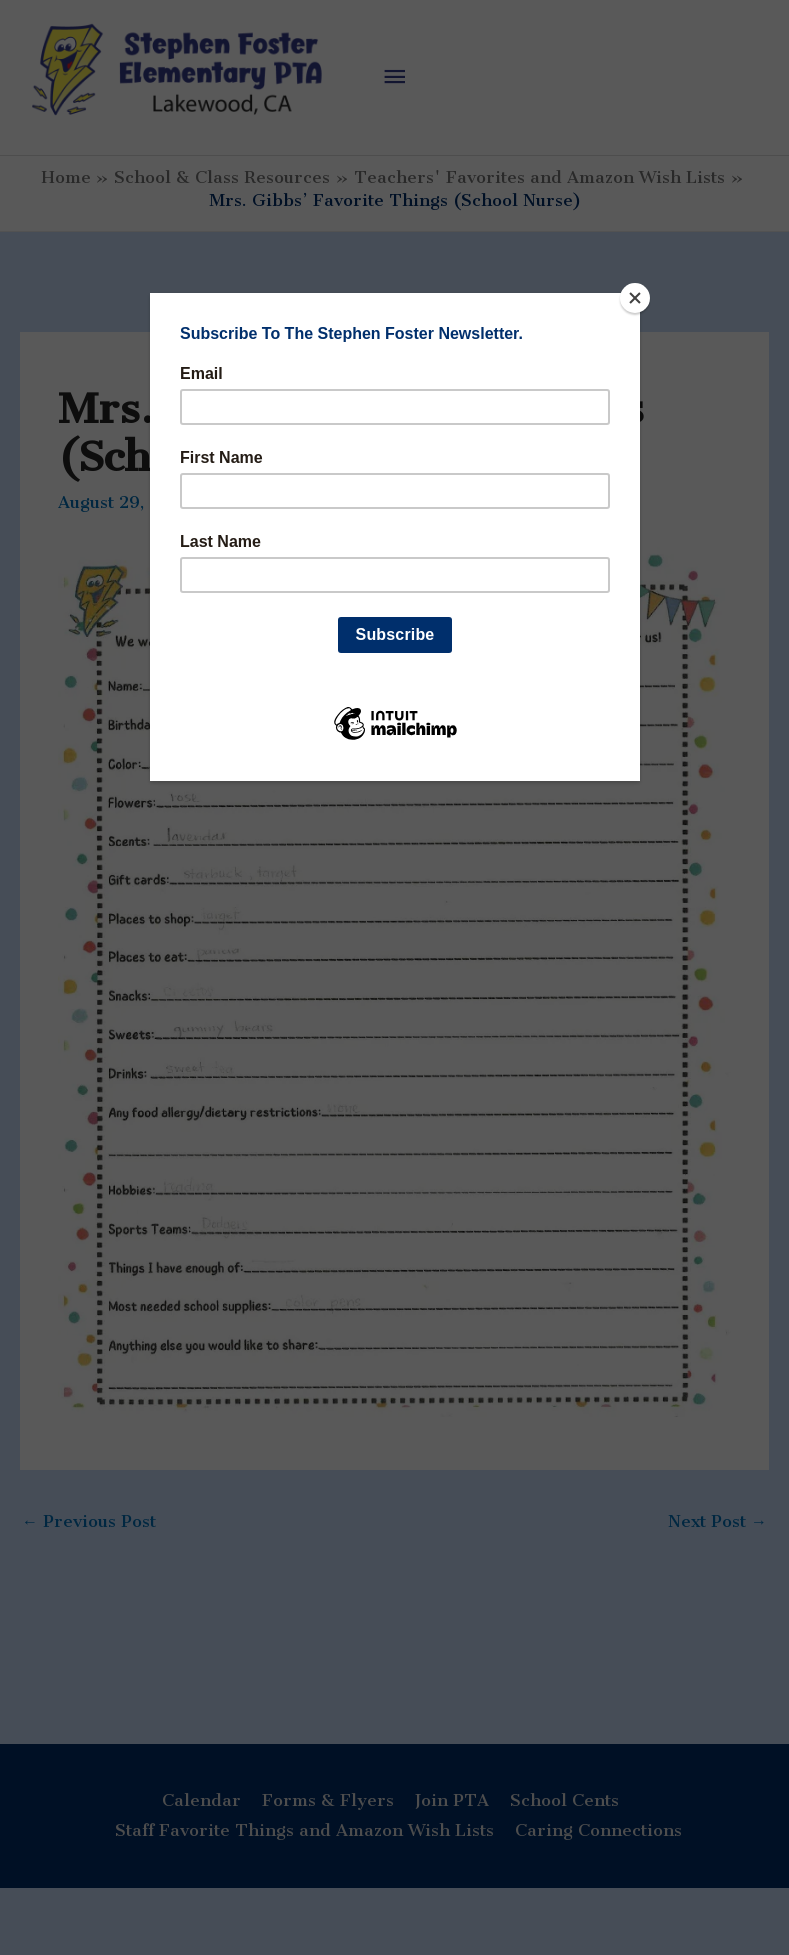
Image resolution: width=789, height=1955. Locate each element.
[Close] (635, 298)
